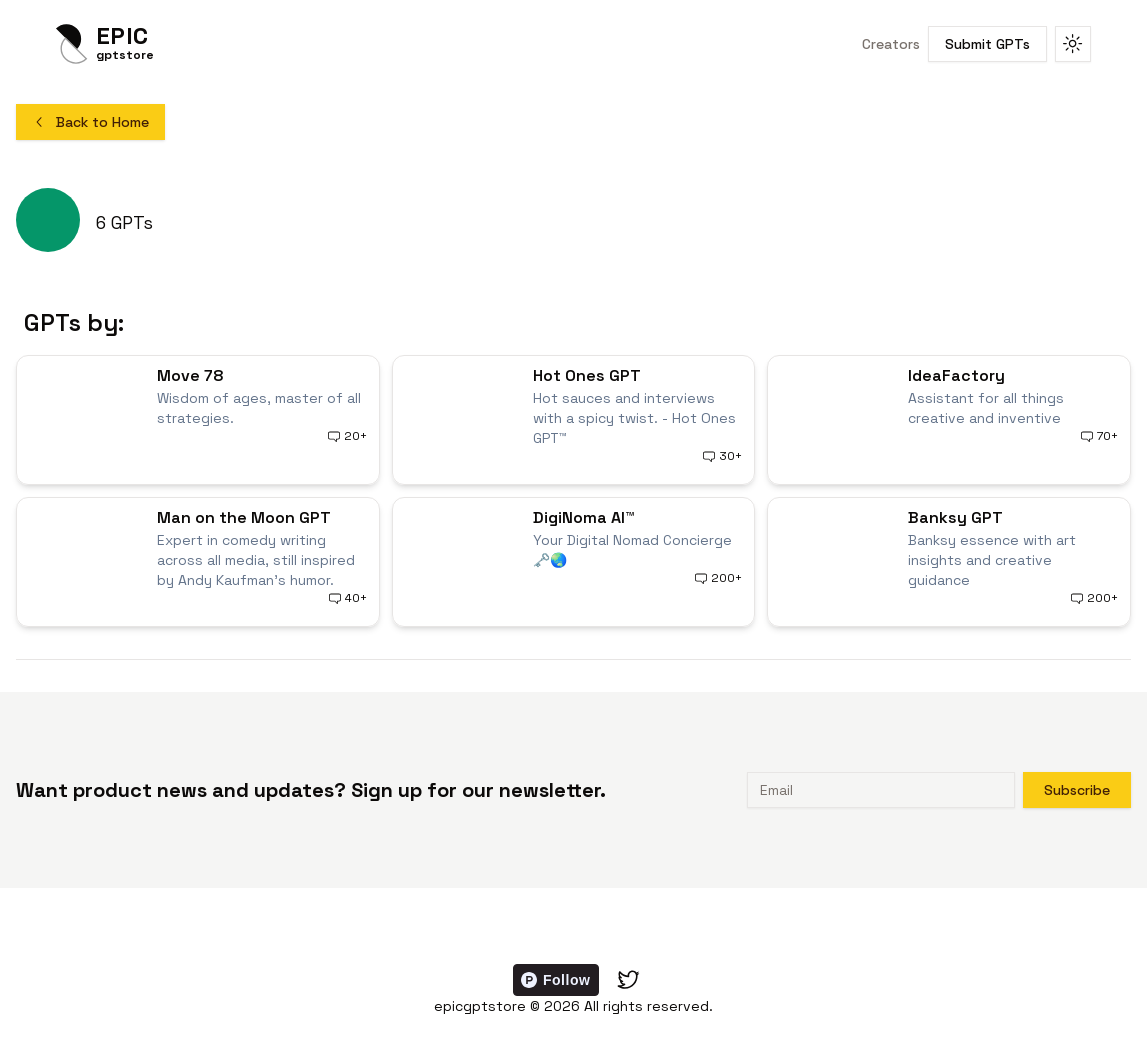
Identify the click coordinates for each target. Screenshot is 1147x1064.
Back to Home (90, 122)
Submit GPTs (987, 44)
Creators (891, 44)
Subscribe (1077, 790)
